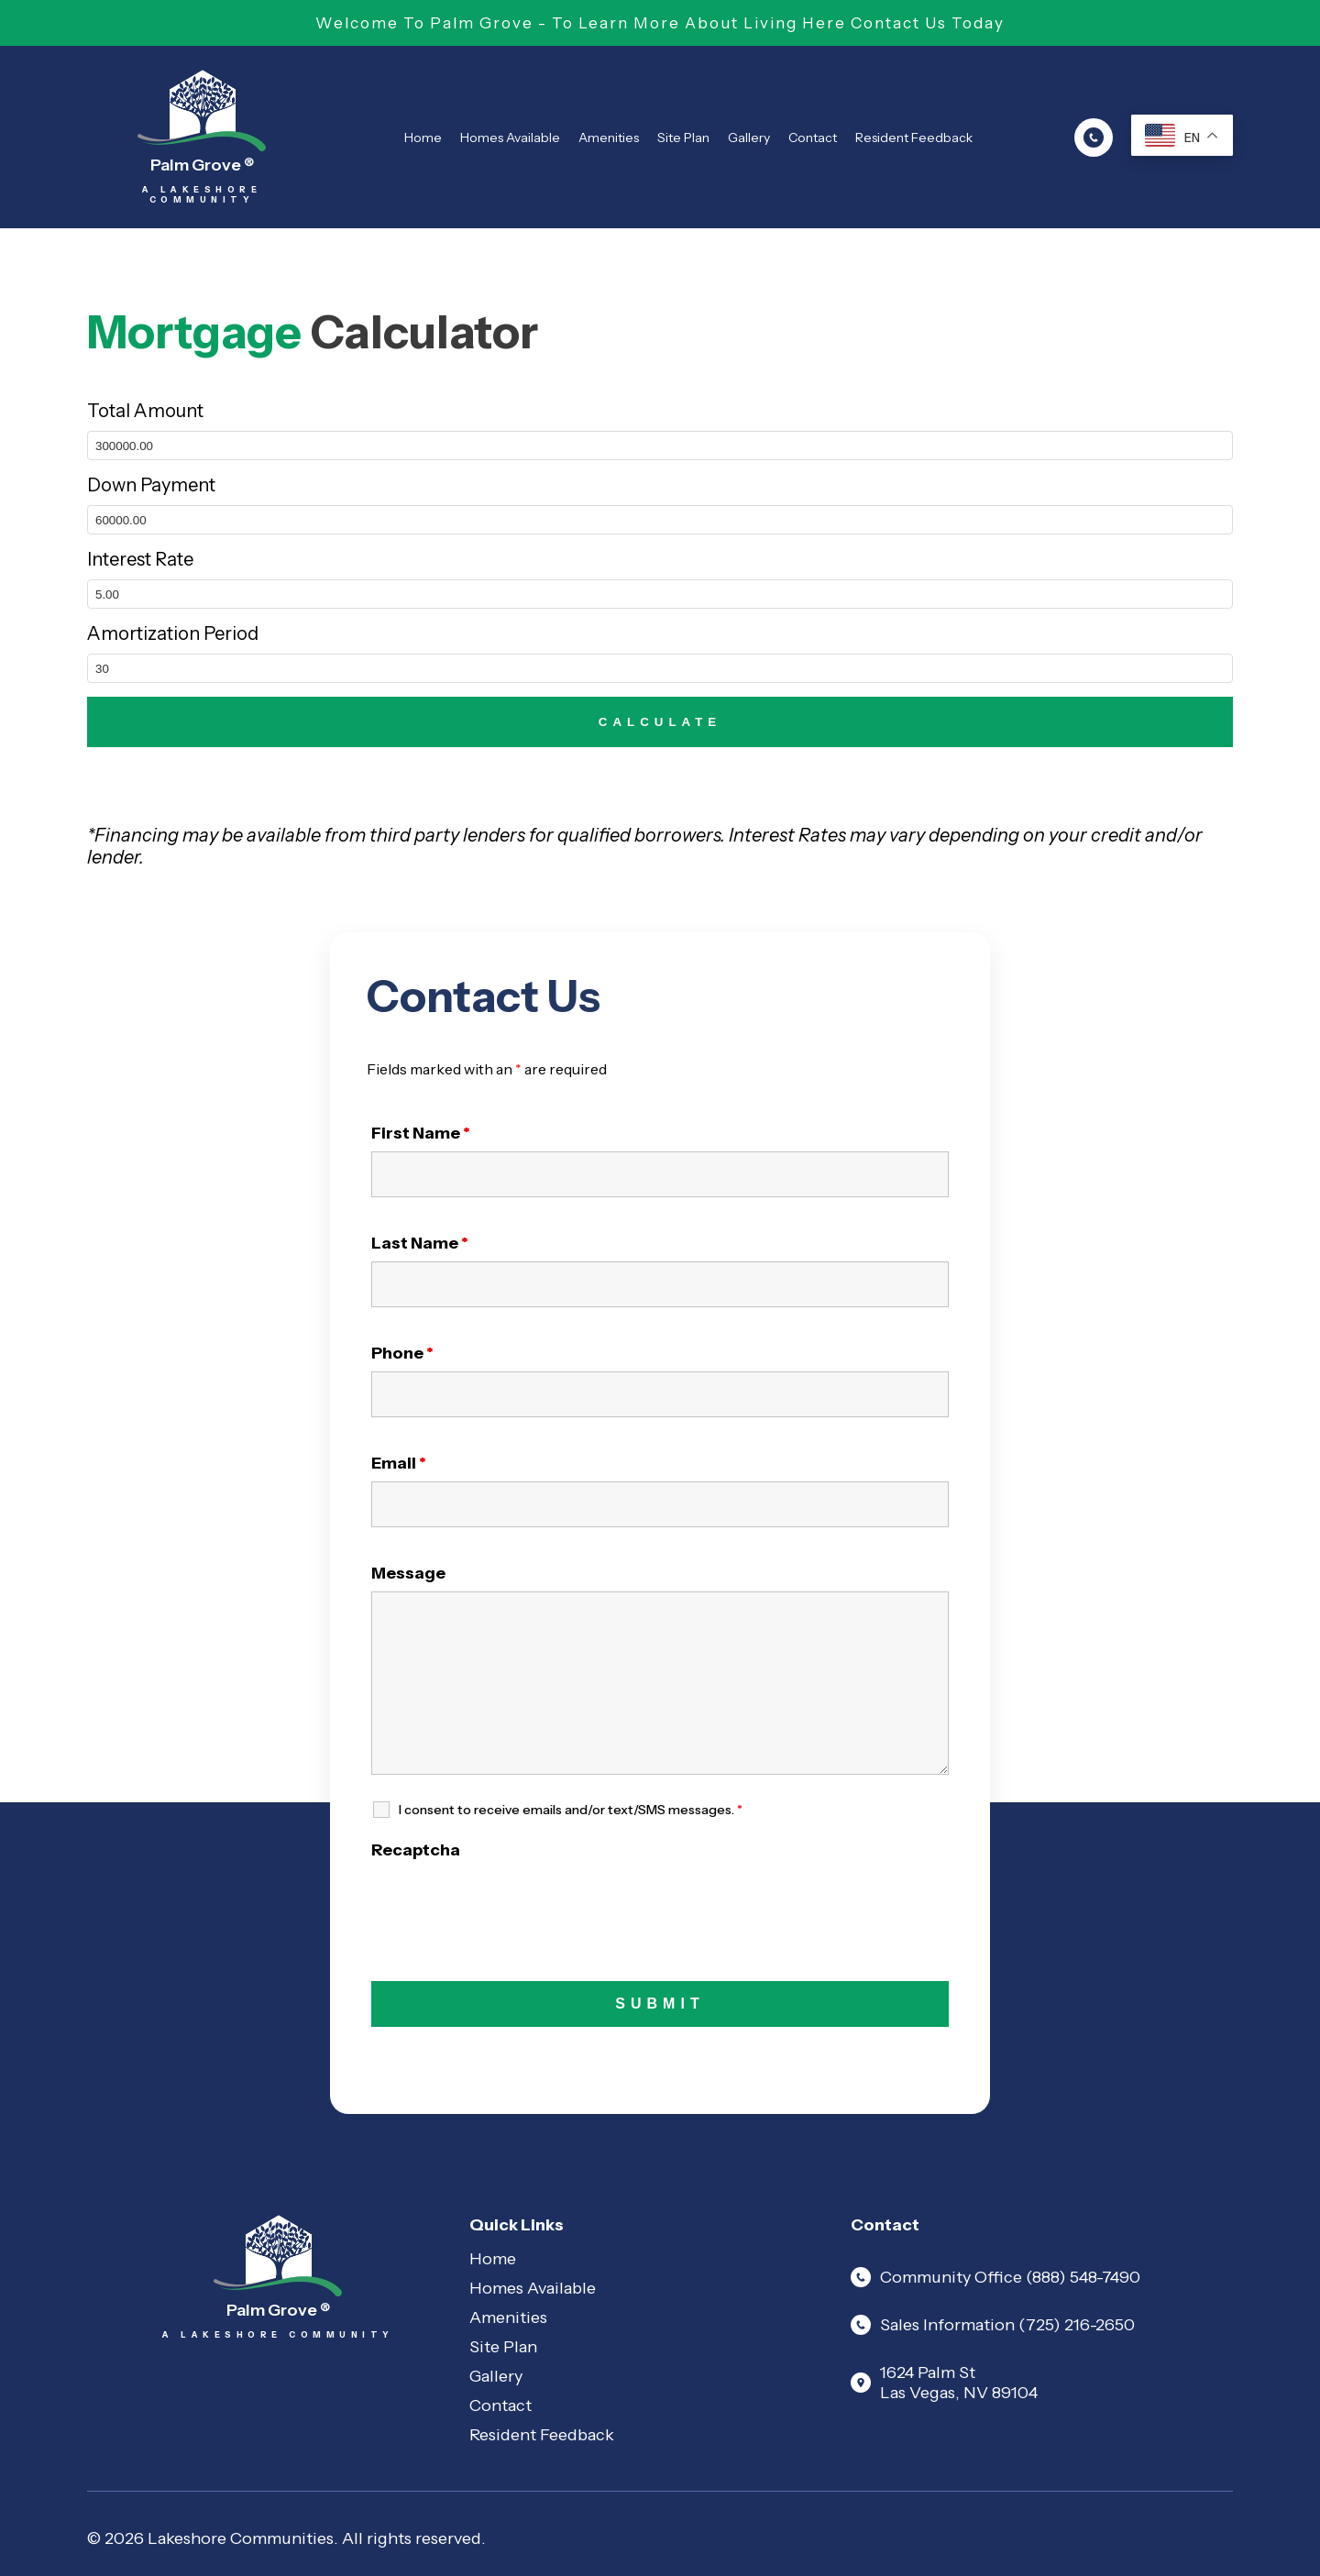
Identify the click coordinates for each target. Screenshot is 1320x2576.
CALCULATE (660, 722)
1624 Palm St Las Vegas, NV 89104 (944, 2382)
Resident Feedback (914, 137)
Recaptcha (415, 1850)
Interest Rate (140, 559)
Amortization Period (172, 633)
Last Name (419, 1243)
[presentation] (510, 1904)
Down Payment (151, 485)
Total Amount (145, 411)
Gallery (749, 137)
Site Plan (683, 137)
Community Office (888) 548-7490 (995, 2277)
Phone (402, 1353)
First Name (420, 1133)
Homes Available (510, 137)
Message (408, 1573)
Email (398, 1463)
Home (423, 137)
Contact (812, 137)
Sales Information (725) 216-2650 (993, 2325)
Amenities (608, 137)
